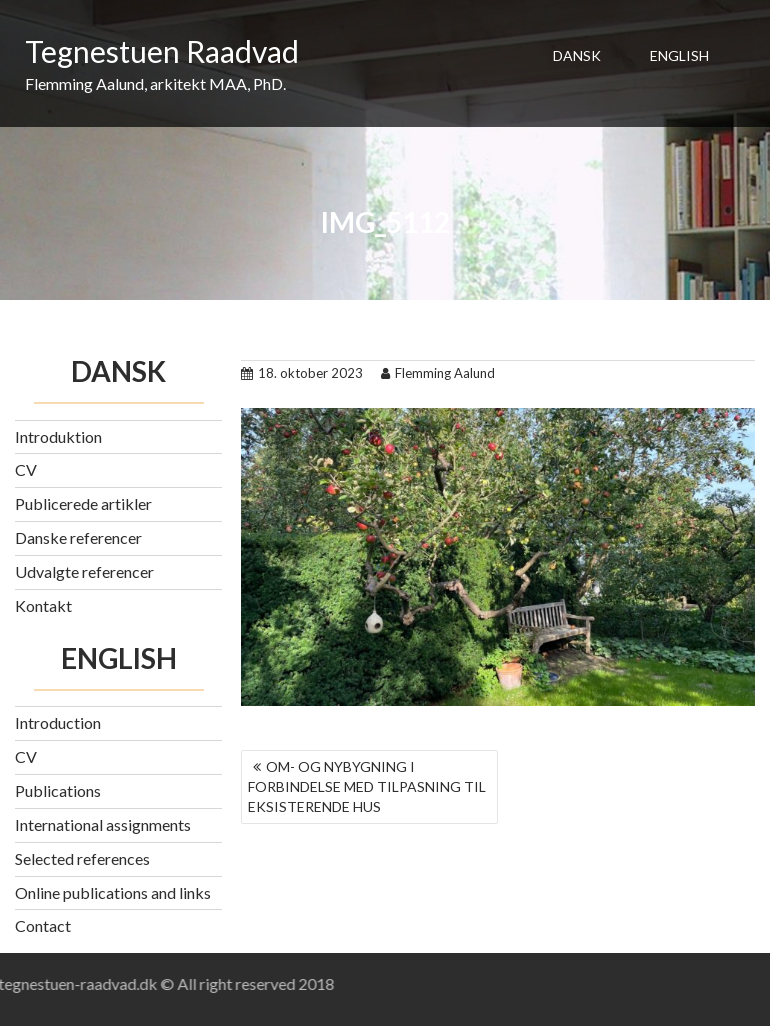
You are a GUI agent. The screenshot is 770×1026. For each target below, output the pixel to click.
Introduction (58, 722)
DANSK (577, 55)
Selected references (82, 858)
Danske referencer (78, 537)
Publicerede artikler (83, 503)
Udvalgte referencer (84, 571)
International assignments (103, 824)
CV (26, 469)
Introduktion (58, 436)
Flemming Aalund (438, 373)
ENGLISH (679, 55)
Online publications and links (113, 892)
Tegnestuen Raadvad (162, 51)
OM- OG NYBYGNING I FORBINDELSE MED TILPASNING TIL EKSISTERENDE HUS (367, 786)
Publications (58, 790)
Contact (43, 925)
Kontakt (43, 605)
